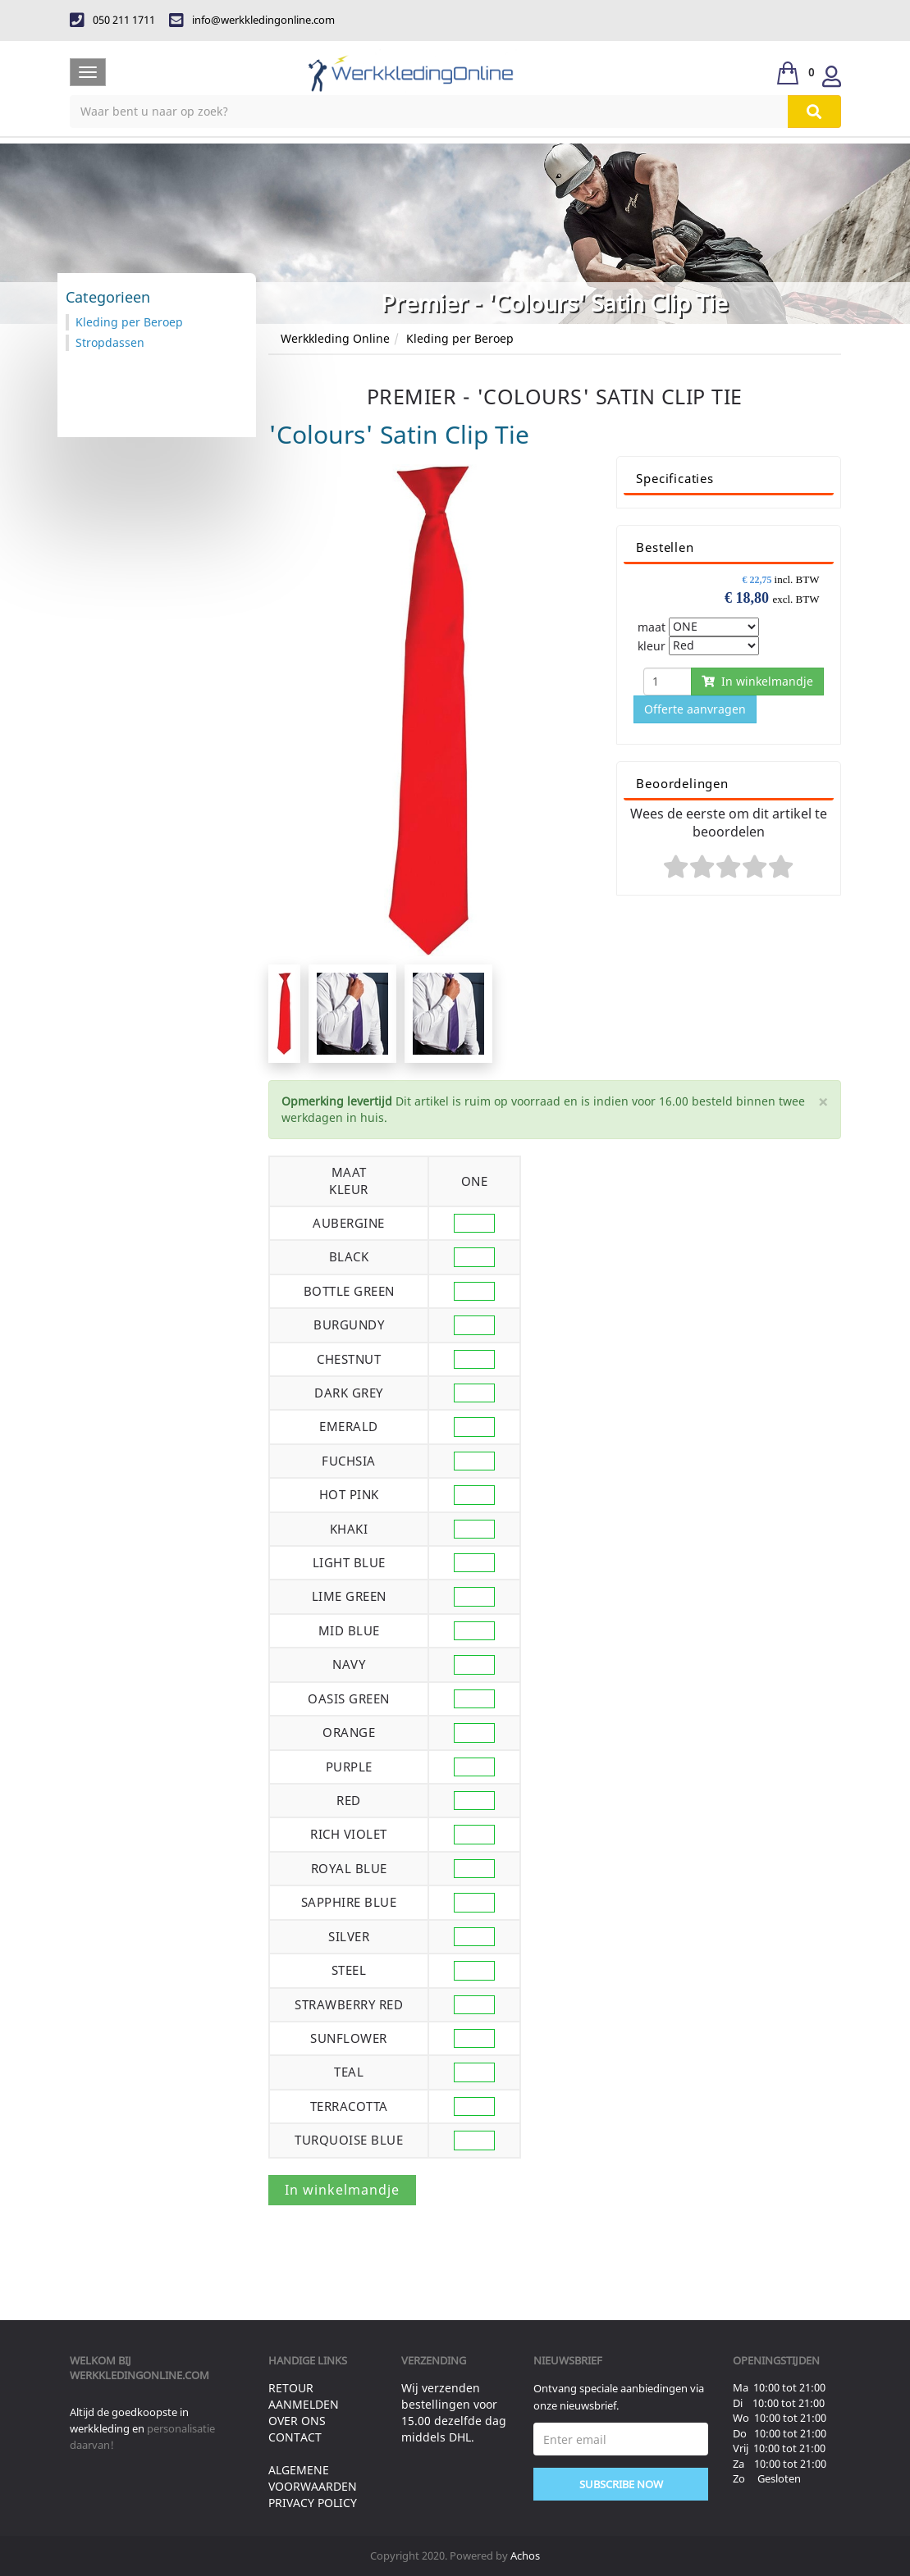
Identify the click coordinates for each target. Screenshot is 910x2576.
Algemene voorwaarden (312, 2478)
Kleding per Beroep (460, 338)
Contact (295, 2437)
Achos (525, 2555)
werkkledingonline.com (139, 2375)
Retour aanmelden (303, 2396)
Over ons (297, 2420)
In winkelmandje (757, 681)
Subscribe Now (621, 2484)
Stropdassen (109, 342)
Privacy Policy (312, 2502)
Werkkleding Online (335, 338)
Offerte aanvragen (695, 709)
